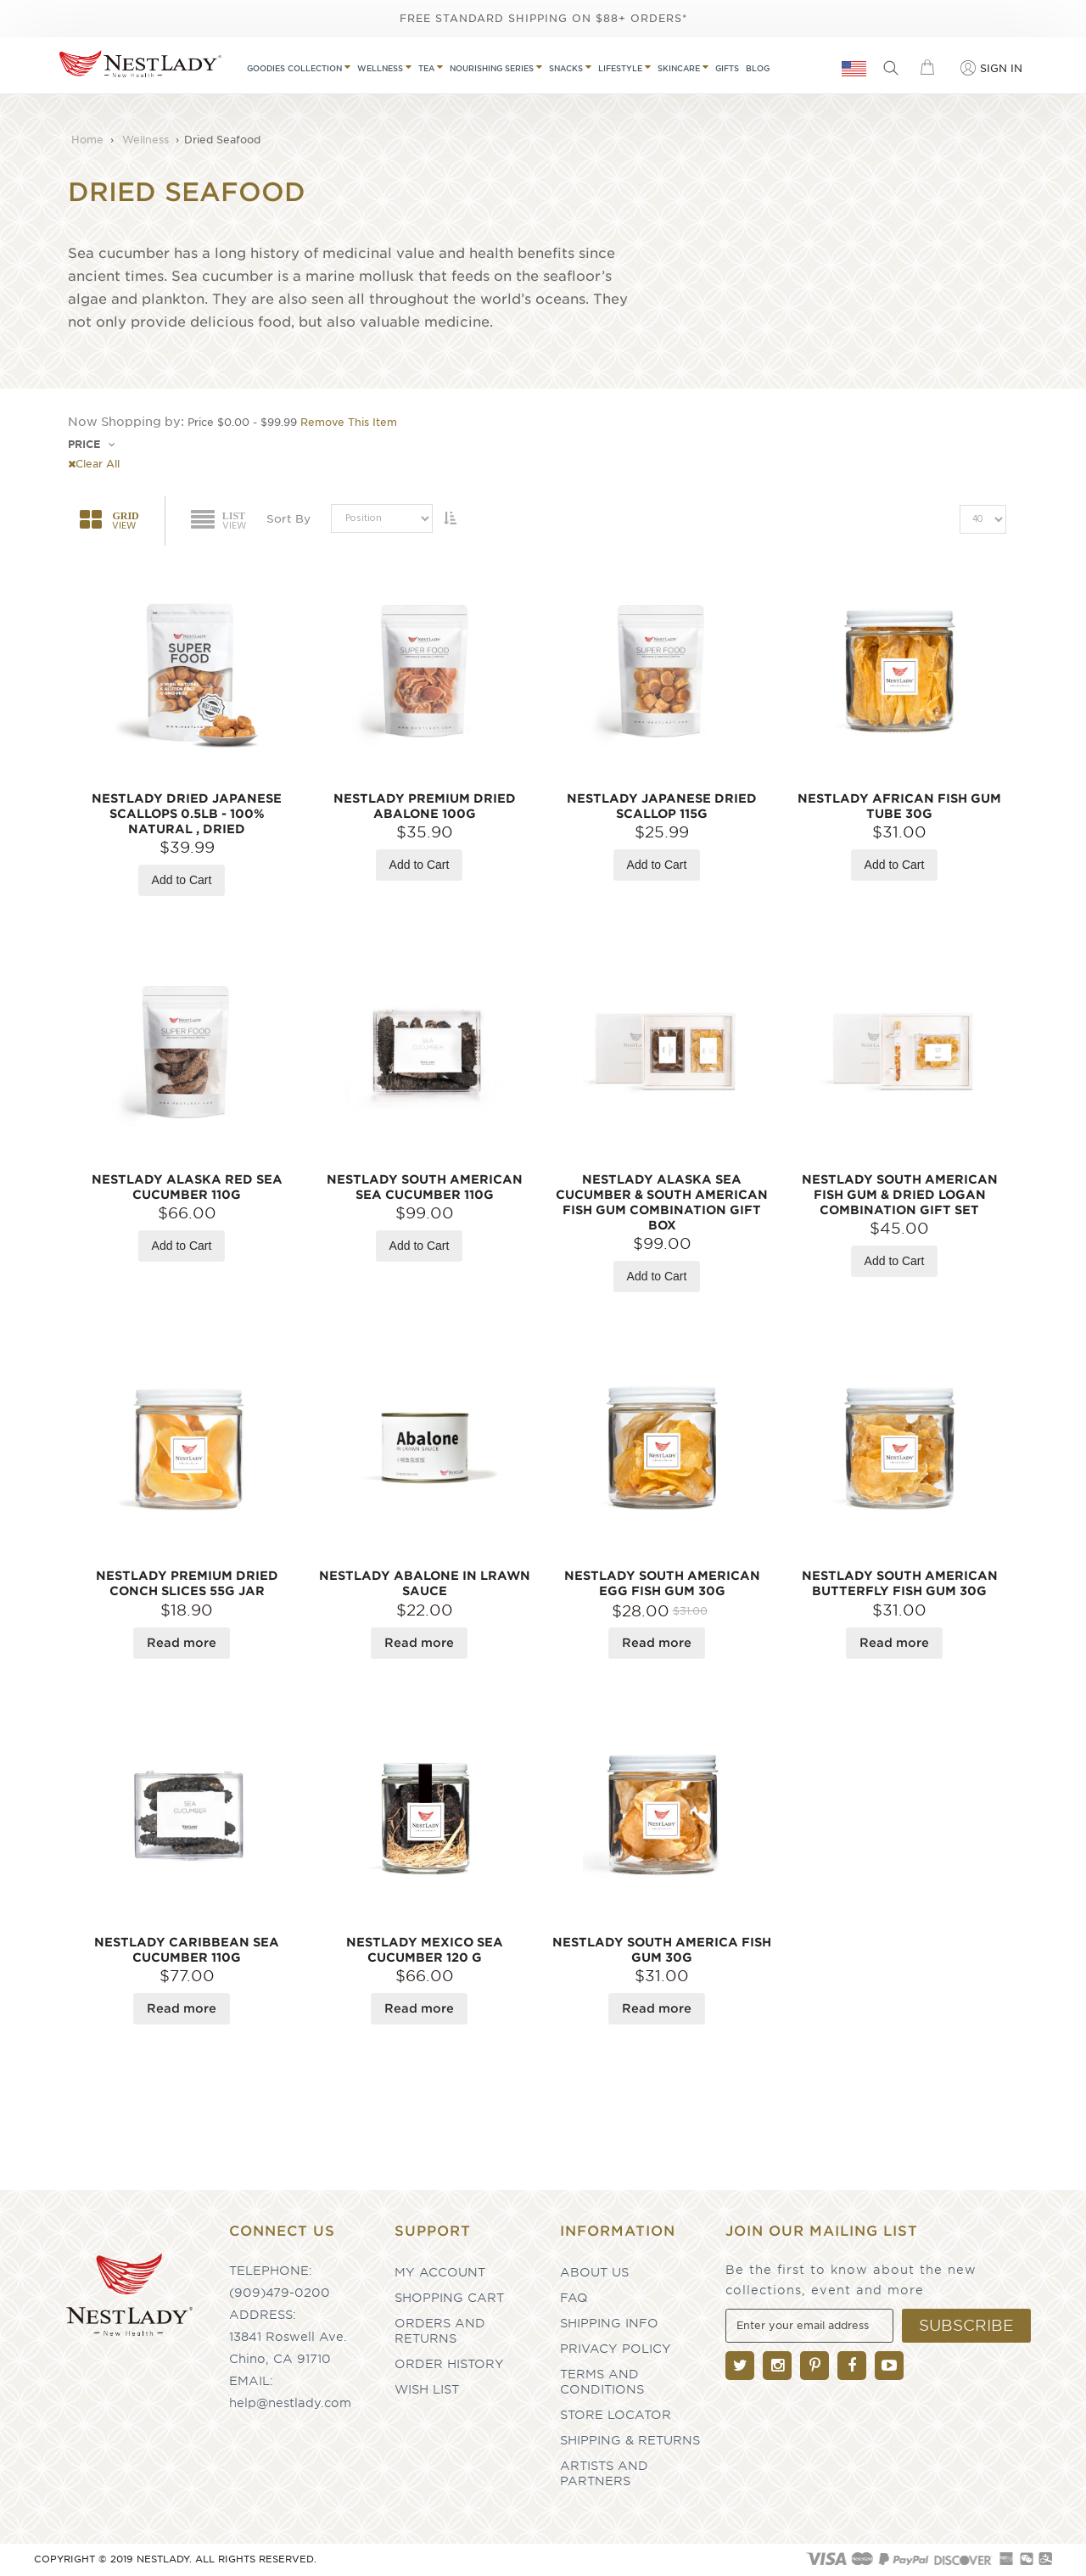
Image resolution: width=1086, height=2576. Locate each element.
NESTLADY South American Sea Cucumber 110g (425, 1187)
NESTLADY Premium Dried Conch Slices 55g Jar (187, 1583)
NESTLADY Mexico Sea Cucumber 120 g (424, 1949)
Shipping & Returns (630, 2440)
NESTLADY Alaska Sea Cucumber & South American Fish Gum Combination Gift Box (662, 1202)
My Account (440, 2272)
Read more (181, 1642)
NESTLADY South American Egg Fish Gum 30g (662, 1583)
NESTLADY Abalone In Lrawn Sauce (424, 1583)
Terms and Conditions (602, 2381)
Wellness (147, 139)
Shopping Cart (449, 2297)
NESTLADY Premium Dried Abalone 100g (424, 806)
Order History (449, 2364)
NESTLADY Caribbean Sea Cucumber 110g (186, 1949)
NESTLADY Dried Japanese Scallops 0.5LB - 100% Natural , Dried (187, 814)
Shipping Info (609, 2323)
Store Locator (615, 2415)
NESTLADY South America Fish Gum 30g (661, 1949)
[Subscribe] (966, 2326)
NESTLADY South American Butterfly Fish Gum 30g (900, 1583)
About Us (594, 2272)
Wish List (427, 2389)
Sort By (288, 518)
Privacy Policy (615, 2348)
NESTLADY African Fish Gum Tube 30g (899, 806)
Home (89, 139)
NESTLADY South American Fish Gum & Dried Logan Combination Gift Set (900, 1195)
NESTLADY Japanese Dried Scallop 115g (662, 806)
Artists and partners (604, 2473)
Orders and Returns (440, 2330)
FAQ (574, 2297)
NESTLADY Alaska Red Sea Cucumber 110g (187, 1187)
